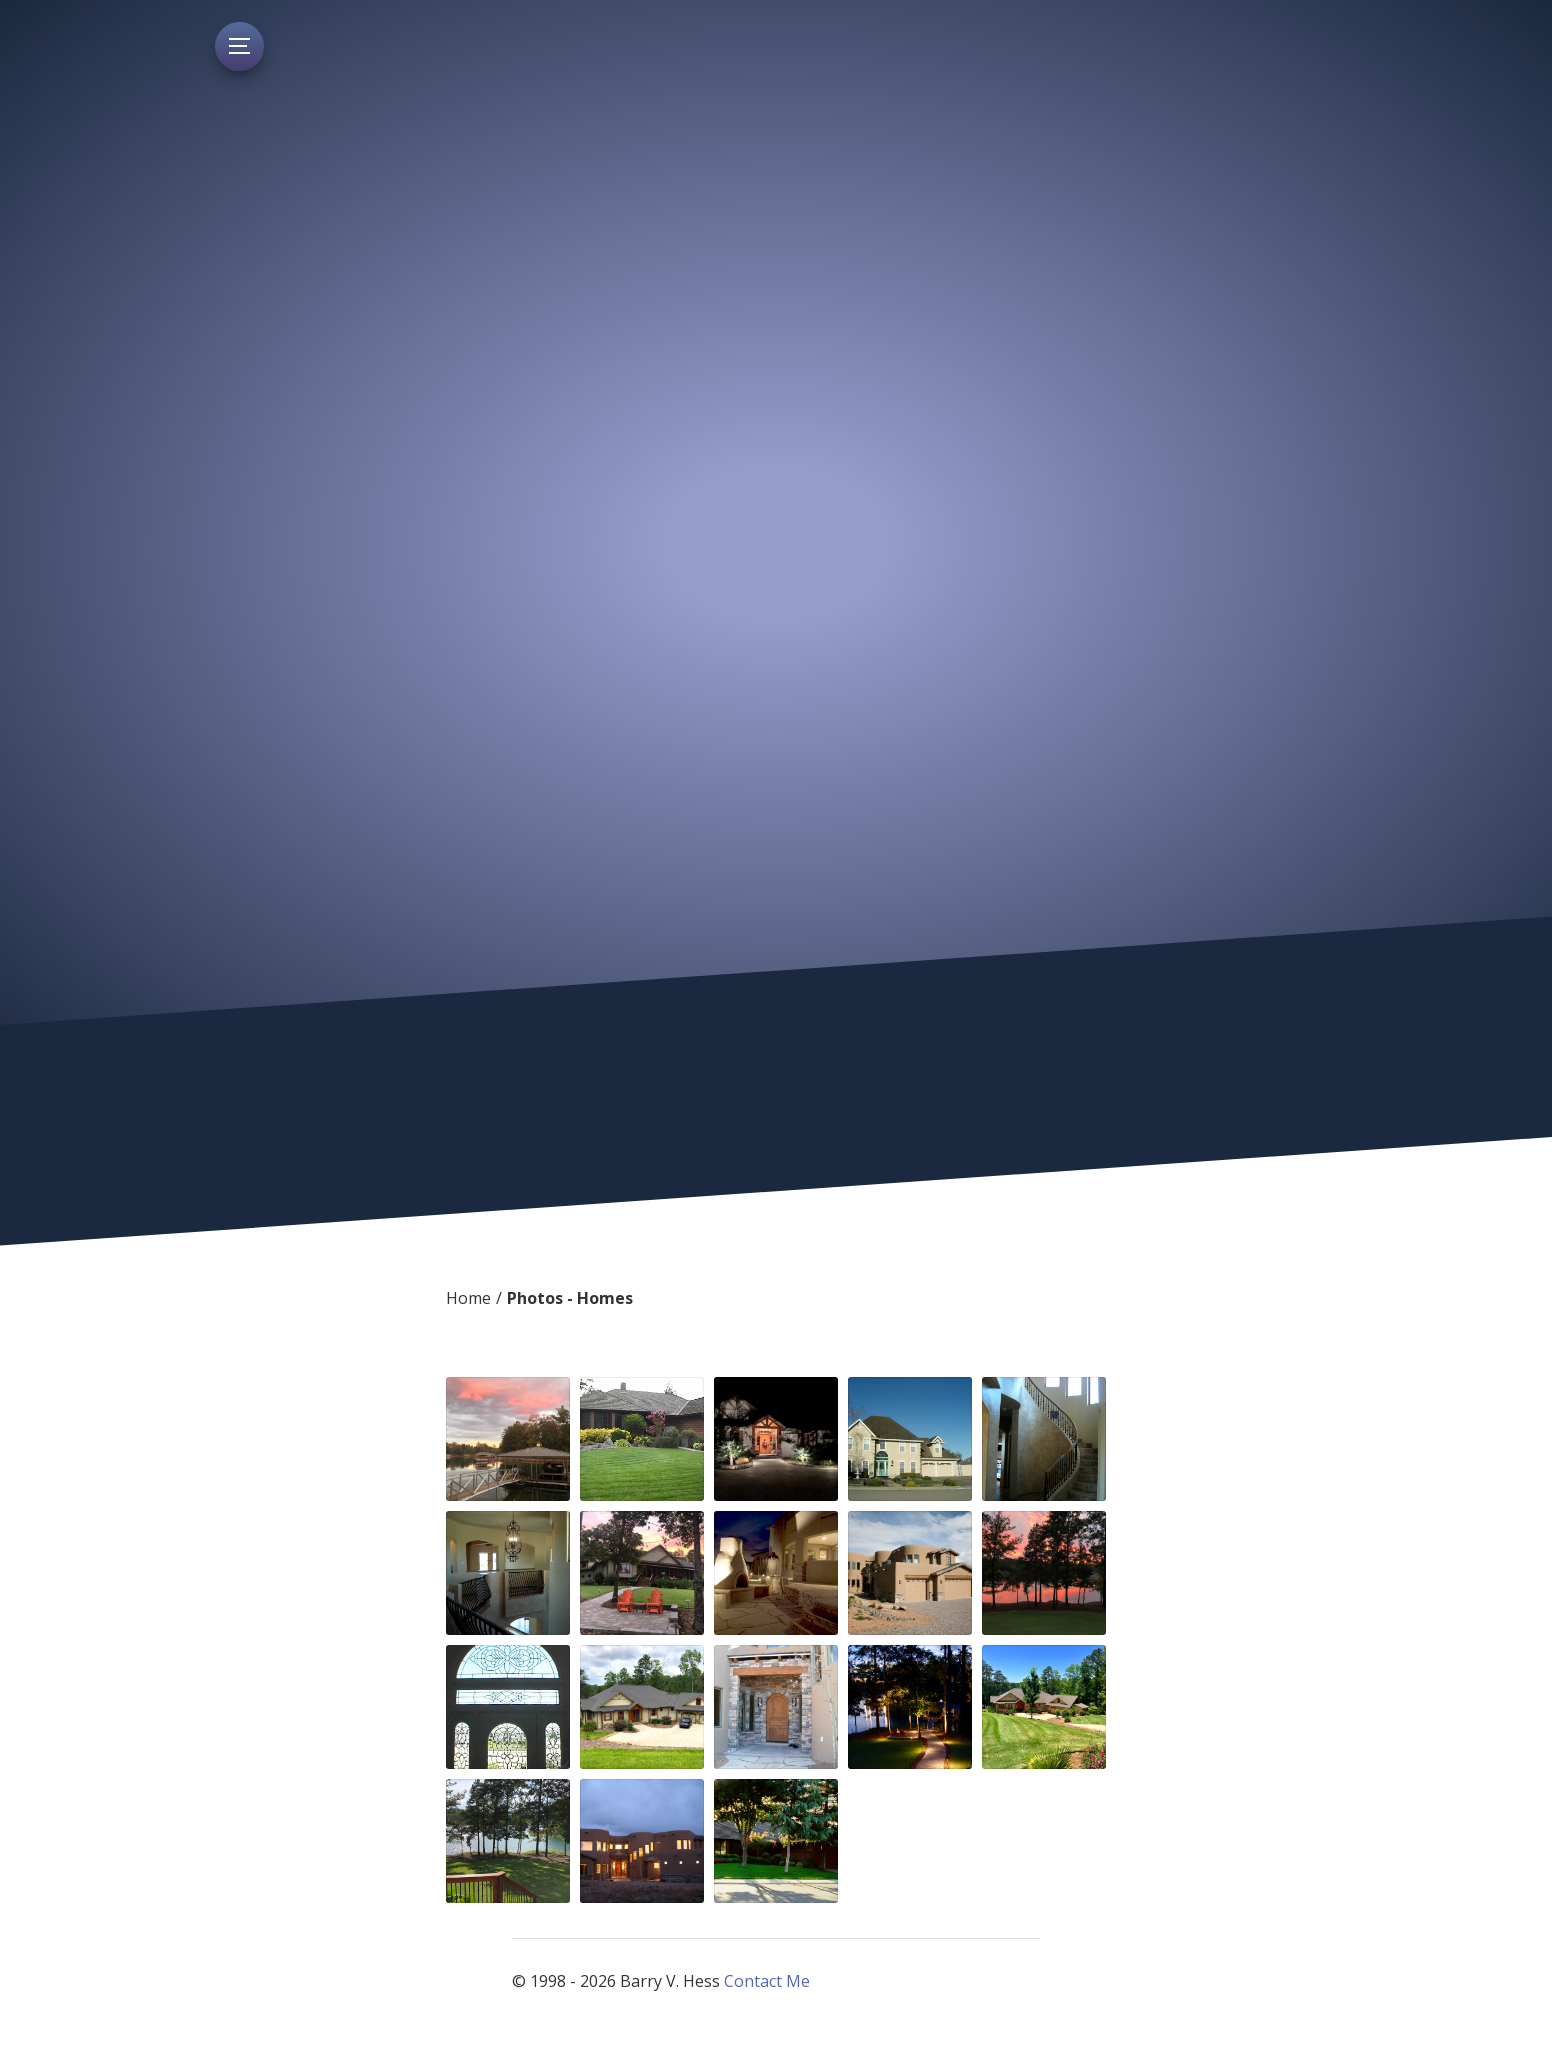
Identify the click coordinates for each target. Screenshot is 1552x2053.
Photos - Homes (570, 1298)
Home (468, 1298)
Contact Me (767, 1981)
